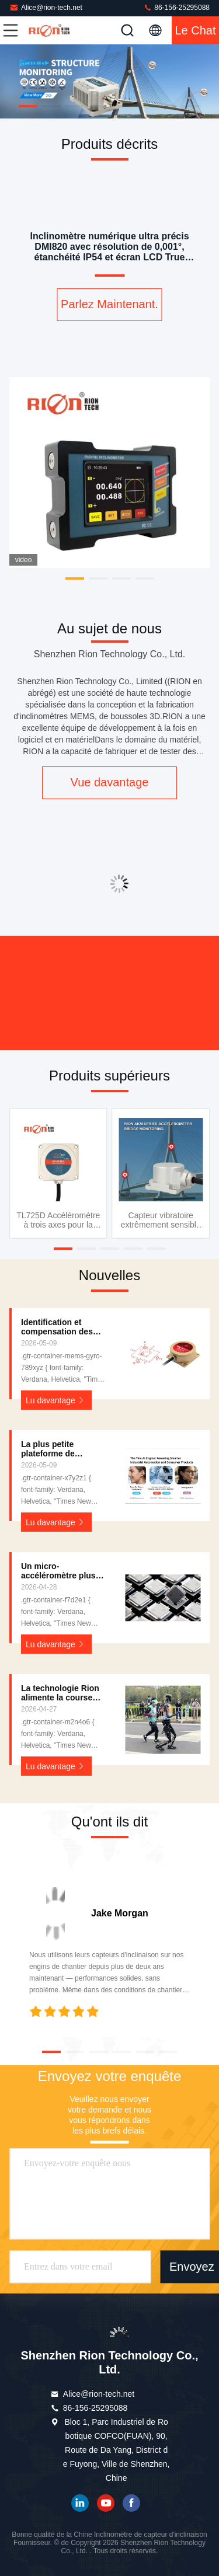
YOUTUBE (105, 2503)
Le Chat (195, 30)
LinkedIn (80, 2503)
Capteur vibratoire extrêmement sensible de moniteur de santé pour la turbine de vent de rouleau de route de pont (161, 1220)
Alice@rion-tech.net (45, 7)
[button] (28, 106)
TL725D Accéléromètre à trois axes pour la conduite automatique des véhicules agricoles (58, 1220)
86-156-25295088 (176, 7)
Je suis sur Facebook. (131, 2503)
